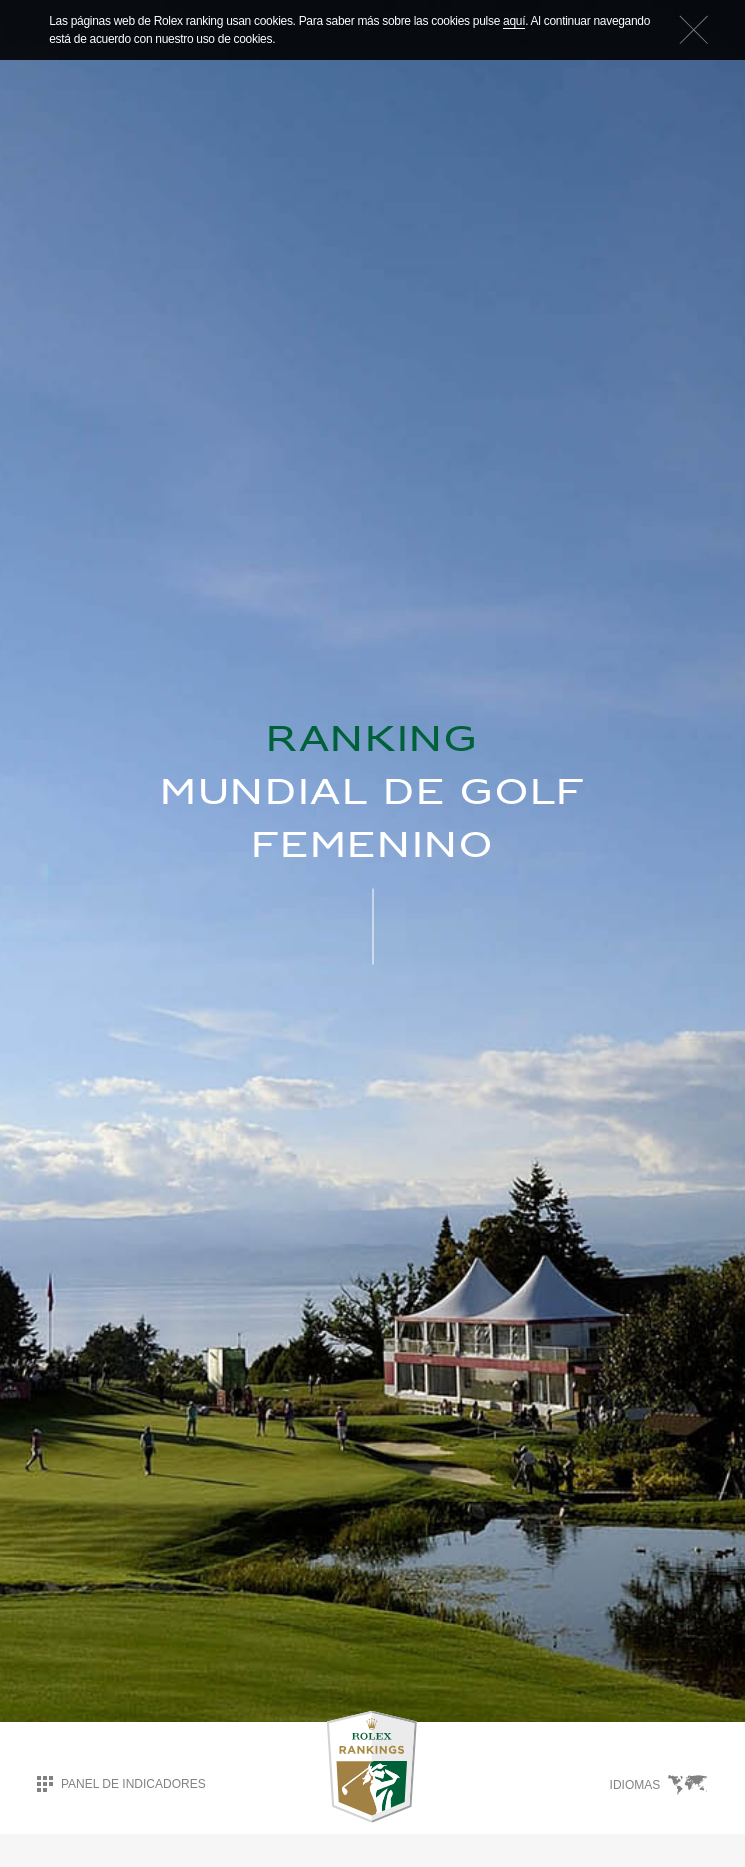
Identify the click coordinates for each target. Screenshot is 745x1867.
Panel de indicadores (121, 1783)
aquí (514, 21)
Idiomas (659, 1784)
